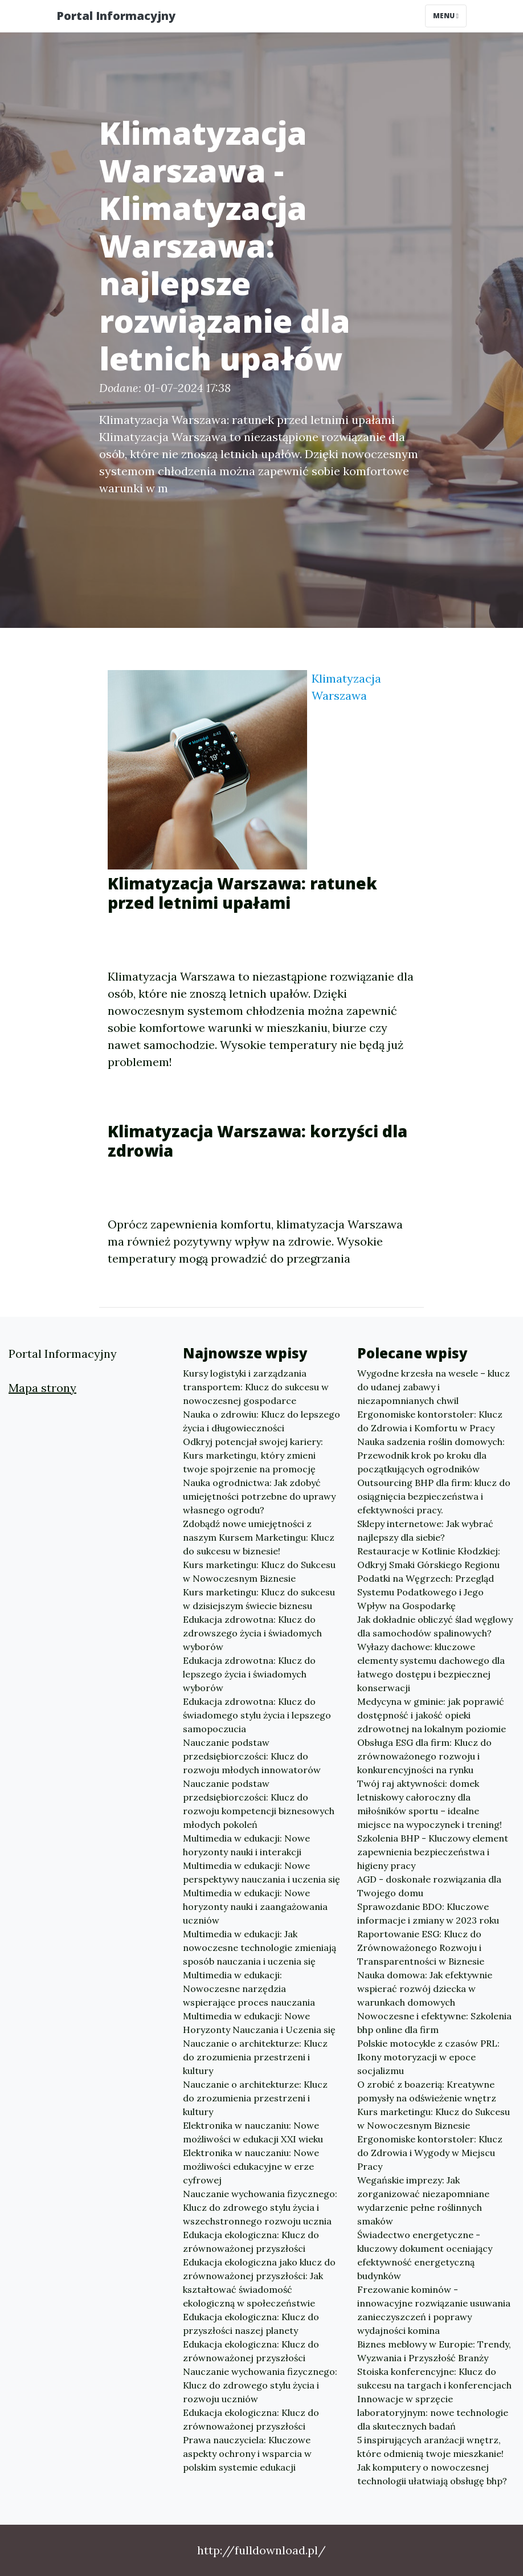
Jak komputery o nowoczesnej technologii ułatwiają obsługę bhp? (432, 2474)
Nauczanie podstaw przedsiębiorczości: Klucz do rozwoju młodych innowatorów (252, 1756)
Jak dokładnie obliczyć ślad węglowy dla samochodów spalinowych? (435, 1626)
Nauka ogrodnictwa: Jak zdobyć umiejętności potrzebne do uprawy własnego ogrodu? (259, 1496)
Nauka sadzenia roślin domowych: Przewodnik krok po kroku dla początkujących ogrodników (431, 1455)
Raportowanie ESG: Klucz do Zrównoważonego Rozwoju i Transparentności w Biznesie (420, 1947)
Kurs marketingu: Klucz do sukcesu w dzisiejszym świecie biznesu (259, 1598)
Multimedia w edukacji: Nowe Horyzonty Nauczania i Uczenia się (259, 2022)
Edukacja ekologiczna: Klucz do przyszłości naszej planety (251, 2323)
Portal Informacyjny (115, 15)
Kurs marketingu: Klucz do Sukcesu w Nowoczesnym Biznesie (259, 1571)
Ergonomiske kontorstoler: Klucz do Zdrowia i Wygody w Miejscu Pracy (429, 2152)
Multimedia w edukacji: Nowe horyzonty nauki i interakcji (246, 1845)
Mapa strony (42, 1388)
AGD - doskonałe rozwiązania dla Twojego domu (429, 1886)
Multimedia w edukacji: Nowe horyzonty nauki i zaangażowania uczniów (255, 1906)
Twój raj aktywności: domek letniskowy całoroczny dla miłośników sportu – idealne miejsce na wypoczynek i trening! (429, 1804)
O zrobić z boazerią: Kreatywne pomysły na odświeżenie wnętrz (426, 2091)
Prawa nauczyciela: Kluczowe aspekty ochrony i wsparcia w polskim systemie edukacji (247, 2453)
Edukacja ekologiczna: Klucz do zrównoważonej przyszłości (251, 2241)
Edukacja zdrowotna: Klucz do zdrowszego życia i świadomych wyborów (252, 1633)
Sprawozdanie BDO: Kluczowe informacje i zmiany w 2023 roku (428, 1913)
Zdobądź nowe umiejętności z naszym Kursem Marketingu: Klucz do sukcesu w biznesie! (258, 1537)
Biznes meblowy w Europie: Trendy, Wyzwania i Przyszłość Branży (434, 2350)
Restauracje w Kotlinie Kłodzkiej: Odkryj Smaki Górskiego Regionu (428, 1557)
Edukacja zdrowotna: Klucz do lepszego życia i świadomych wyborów (249, 1674)
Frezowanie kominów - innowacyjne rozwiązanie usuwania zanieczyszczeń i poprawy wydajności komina (433, 2310)
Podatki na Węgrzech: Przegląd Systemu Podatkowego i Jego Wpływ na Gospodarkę (425, 1592)
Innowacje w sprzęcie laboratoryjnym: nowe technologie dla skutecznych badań (432, 2412)
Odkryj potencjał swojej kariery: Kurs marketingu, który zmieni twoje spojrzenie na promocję (253, 1455)
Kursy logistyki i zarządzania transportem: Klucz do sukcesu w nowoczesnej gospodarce (256, 1386)
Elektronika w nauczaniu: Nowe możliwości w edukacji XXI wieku (253, 2132)
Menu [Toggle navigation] (446, 16)
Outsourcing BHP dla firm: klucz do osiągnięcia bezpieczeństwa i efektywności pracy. (433, 1496)
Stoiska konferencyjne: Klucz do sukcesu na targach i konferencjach (434, 2378)
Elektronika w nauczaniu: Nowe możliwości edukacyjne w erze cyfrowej (251, 2166)
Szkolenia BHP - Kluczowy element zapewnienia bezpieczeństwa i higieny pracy (432, 1851)
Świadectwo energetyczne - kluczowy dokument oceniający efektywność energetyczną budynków (424, 2255)
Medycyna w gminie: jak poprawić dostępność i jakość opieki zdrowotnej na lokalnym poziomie (431, 1715)
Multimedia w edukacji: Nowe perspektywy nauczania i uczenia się (261, 1872)
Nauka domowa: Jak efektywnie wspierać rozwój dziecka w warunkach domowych (424, 1988)
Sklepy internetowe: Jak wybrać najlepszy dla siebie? (425, 1530)
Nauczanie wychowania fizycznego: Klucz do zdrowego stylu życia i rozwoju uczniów (260, 2385)
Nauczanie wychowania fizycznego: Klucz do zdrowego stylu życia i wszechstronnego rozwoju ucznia (260, 2207)
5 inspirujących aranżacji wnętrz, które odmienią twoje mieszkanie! (430, 2446)
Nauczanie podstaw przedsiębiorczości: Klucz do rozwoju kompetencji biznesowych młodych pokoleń (258, 1804)
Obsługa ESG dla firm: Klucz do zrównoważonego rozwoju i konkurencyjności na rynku (424, 1756)
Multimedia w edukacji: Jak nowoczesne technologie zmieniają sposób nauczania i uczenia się (259, 1947)
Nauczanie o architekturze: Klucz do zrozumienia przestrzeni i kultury (255, 2057)
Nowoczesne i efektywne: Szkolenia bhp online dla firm (434, 2022)
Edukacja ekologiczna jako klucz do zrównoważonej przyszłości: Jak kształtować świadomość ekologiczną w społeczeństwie (259, 2282)
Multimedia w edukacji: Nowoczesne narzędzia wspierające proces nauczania (249, 1988)
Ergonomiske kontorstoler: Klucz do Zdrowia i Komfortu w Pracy (429, 1421)
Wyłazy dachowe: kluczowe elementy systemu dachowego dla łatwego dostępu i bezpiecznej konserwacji (431, 1667)
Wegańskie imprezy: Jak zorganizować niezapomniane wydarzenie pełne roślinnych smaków (423, 2200)
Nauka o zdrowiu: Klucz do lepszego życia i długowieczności (261, 1421)
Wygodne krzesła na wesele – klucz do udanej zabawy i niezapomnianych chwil (433, 1386)
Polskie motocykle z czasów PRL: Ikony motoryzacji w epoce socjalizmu (428, 2057)
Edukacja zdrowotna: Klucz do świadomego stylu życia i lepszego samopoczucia (257, 1715)
